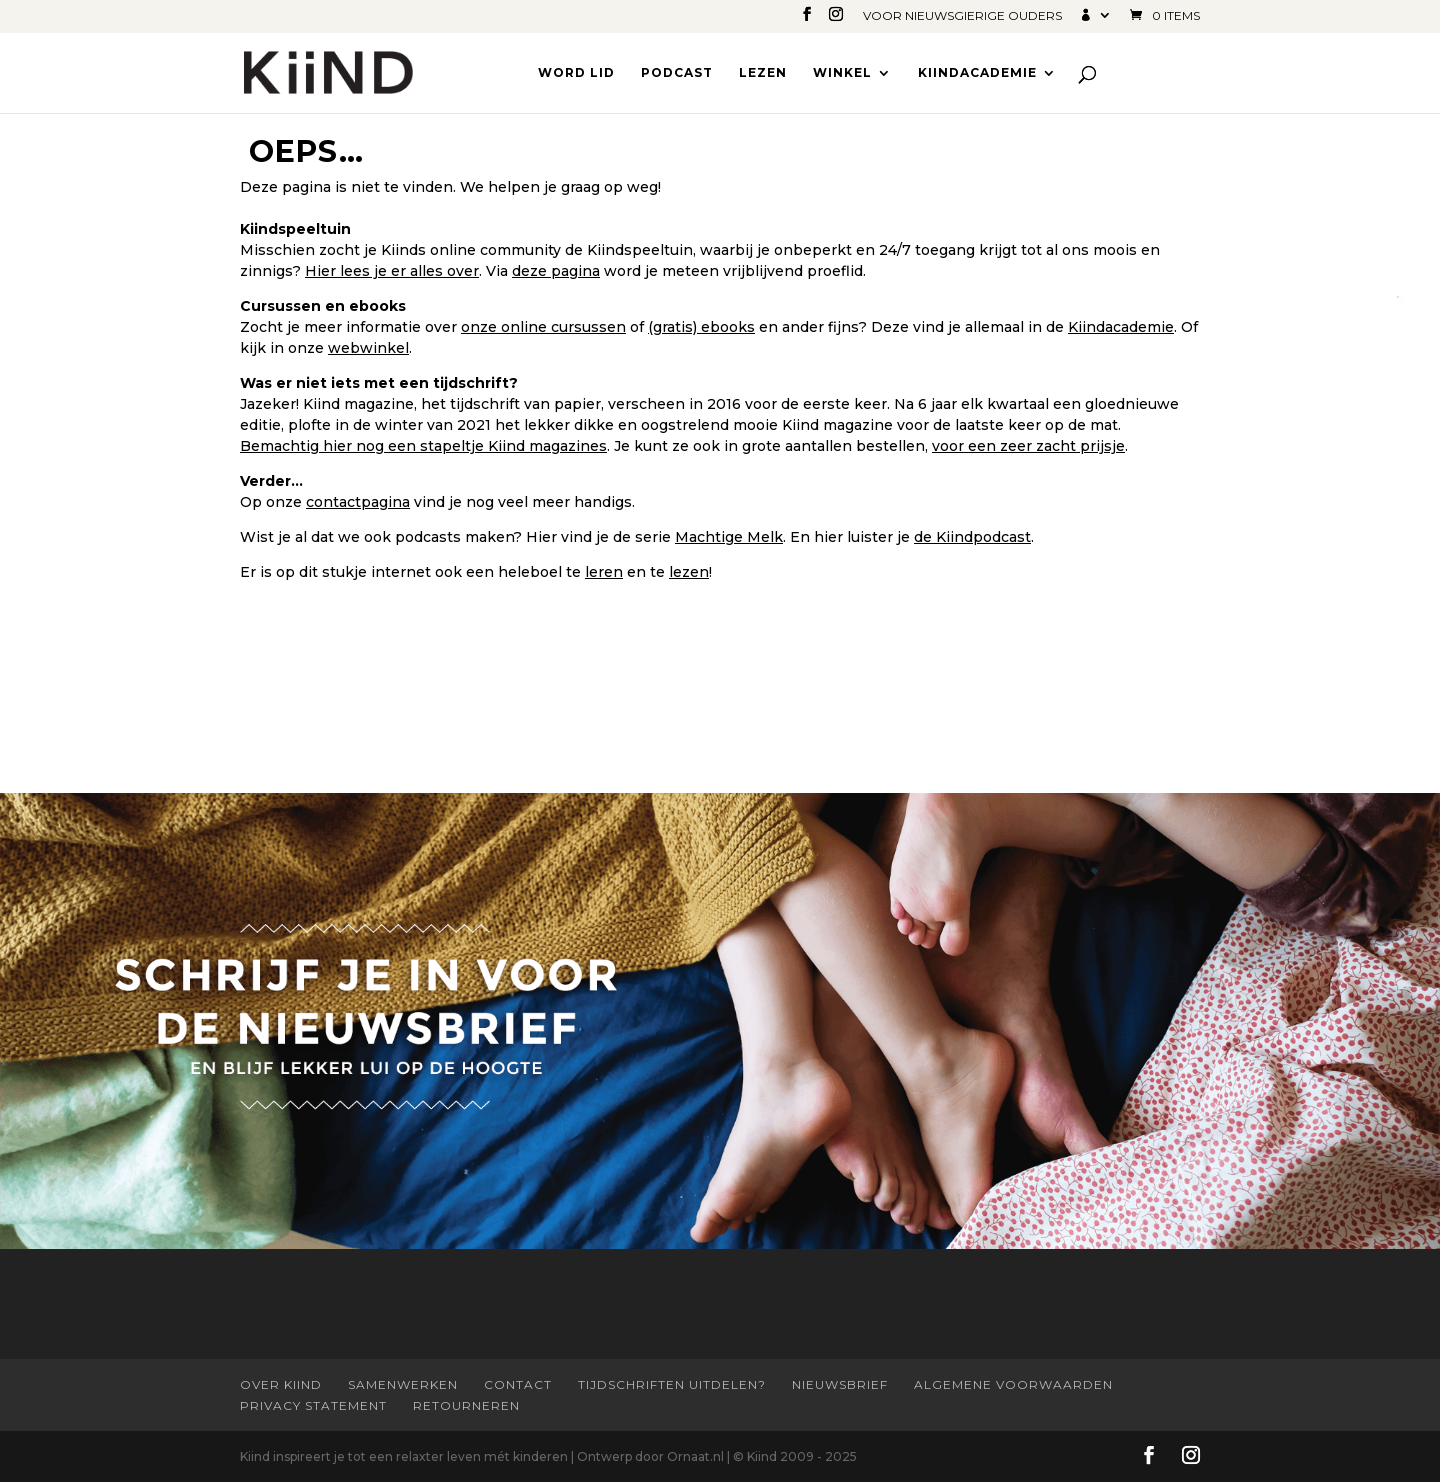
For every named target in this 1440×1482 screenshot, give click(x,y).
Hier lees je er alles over (392, 271)
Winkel (842, 73)
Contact (518, 1384)
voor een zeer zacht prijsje (1028, 446)
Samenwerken (403, 1384)
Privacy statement (313, 1405)
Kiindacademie (977, 73)
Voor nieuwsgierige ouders (962, 16)
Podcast (677, 73)
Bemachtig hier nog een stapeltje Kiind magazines (423, 446)
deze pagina (556, 271)
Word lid (576, 73)
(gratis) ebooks (701, 327)
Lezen (763, 73)
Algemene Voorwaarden (1013, 1384)
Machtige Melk (729, 537)
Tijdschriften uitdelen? (672, 1384)
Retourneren (466, 1405)
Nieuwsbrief (840, 1384)
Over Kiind (281, 1384)
